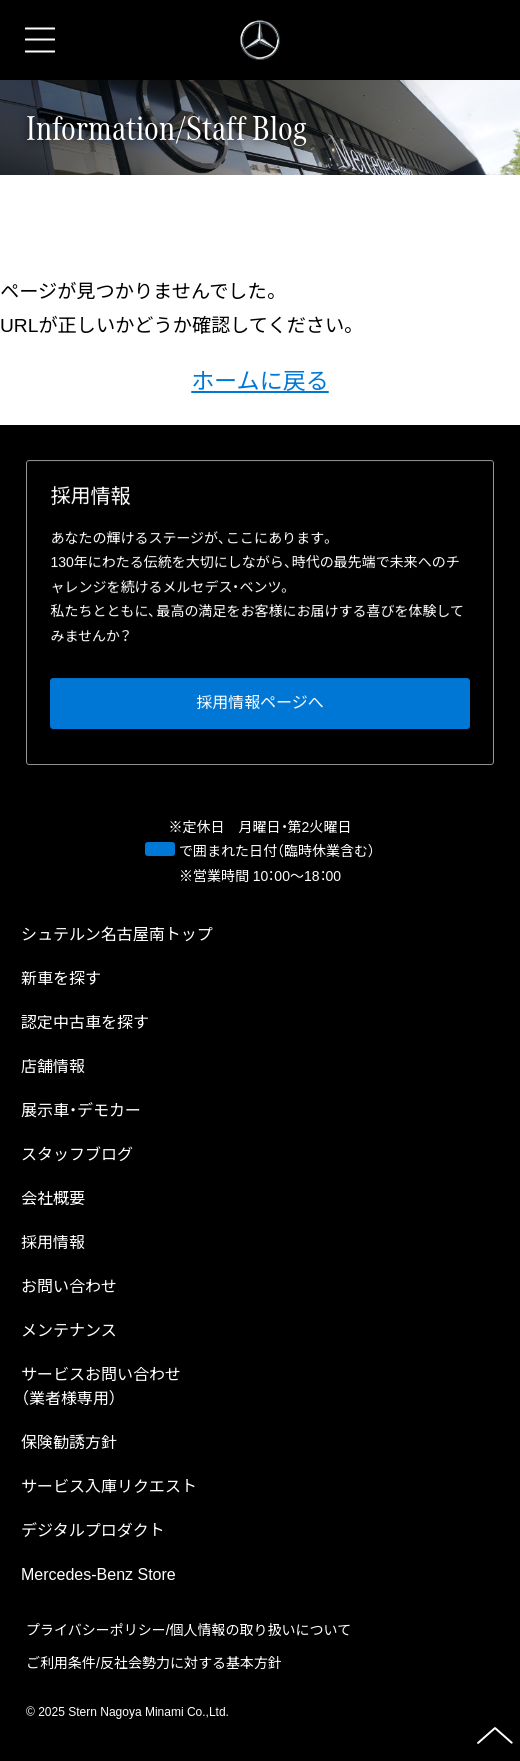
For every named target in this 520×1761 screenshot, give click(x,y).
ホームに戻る (260, 381)
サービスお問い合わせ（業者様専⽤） (101, 1386)
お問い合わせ (69, 1286)
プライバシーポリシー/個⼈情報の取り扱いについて (188, 1630)
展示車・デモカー (81, 1110)
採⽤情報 (53, 1242)
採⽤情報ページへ (260, 703)
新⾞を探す (61, 978)
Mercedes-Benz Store (98, 1574)
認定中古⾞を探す (85, 1022)
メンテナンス (69, 1330)
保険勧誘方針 (69, 1442)
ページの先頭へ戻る (495, 1736)
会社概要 (53, 1198)
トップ (117, 935)
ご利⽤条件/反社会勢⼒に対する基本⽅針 (154, 1663)
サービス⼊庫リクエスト (109, 1486)
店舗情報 (53, 1066)
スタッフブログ (77, 1154)
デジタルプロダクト (93, 1530)
